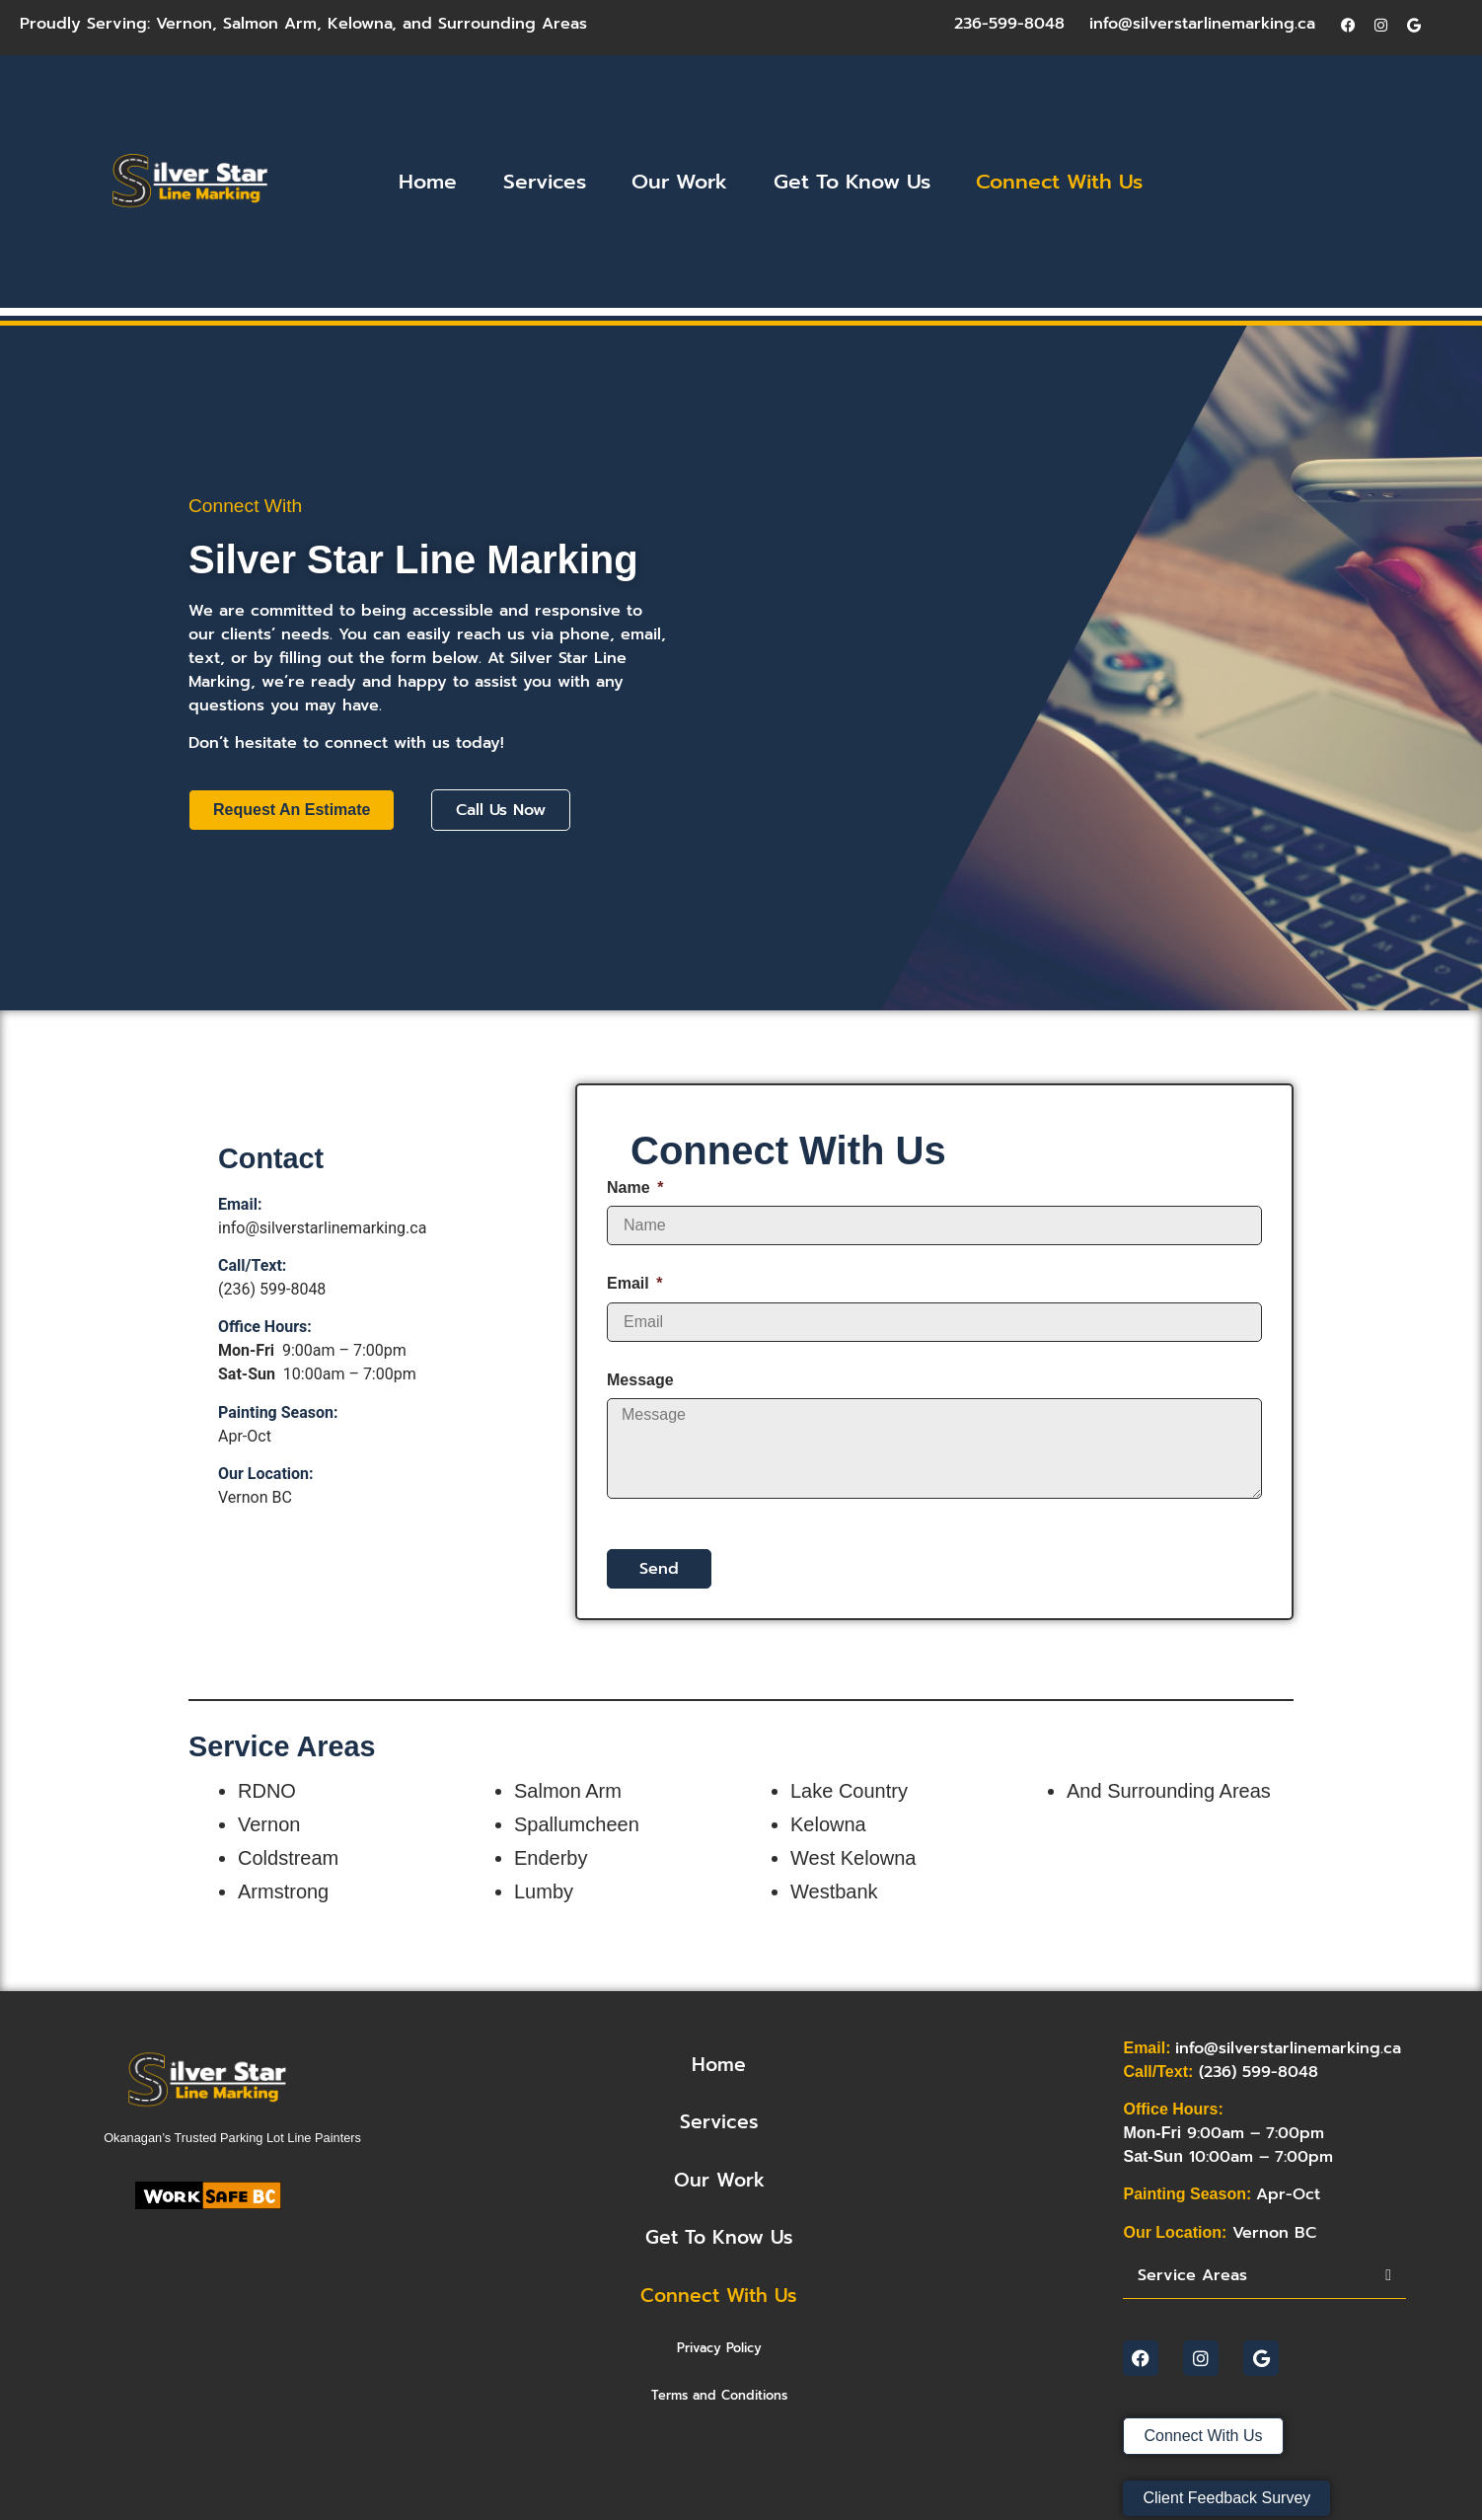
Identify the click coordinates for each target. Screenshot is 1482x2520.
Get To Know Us (852, 181)
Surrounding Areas (512, 24)
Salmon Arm (270, 24)
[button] (1264, 2276)
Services (544, 181)
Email (630, 1283)
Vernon (184, 24)
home (719, 2064)
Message (640, 1379)
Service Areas (1192, 2275)
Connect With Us (1059, 181)
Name (630, 1187)
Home (428, 181)
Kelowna (360, 24)
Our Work (679, 181)
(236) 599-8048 (272, 1289)
